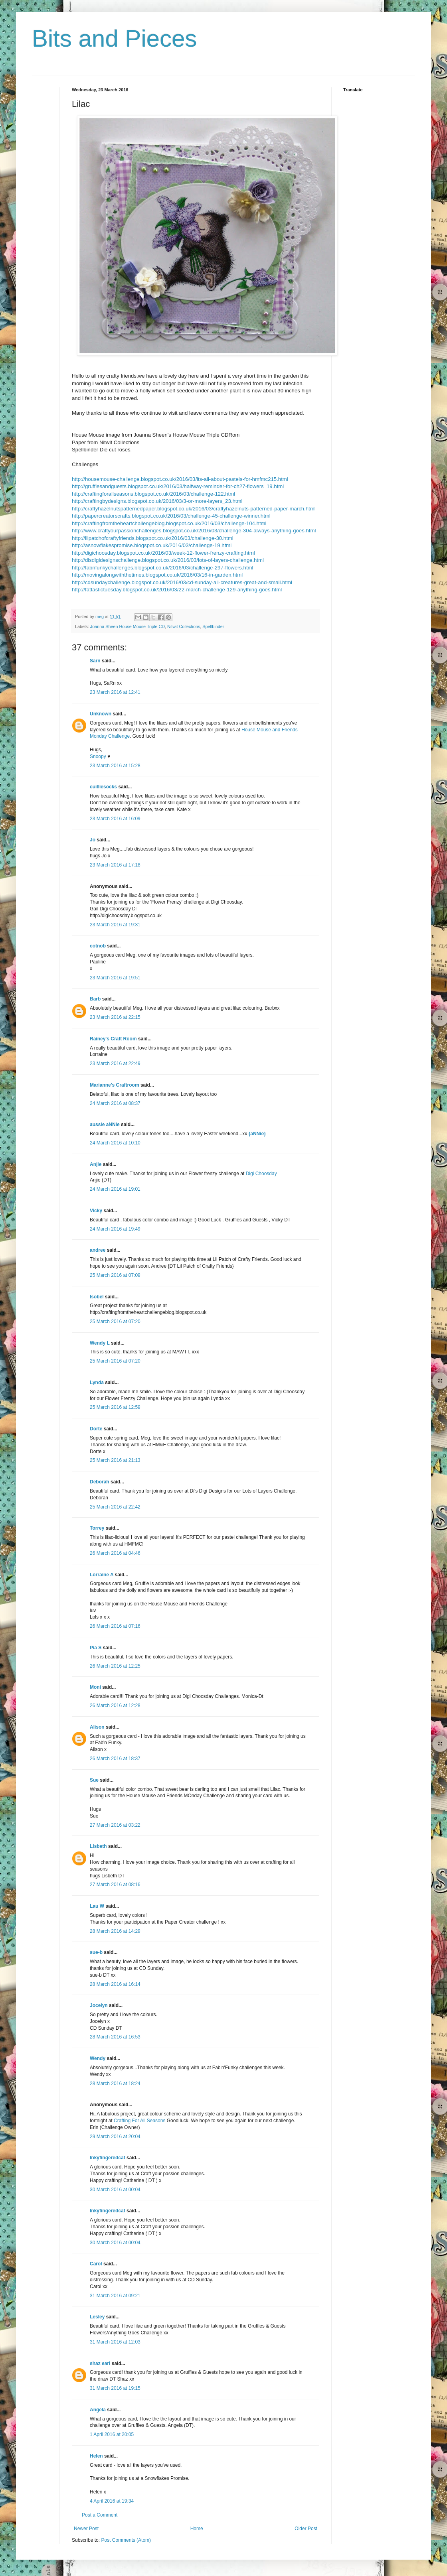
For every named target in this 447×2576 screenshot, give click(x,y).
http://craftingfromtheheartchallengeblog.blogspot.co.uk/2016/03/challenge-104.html (169, 523)
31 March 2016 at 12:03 (115, 2342)
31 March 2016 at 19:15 (115, 2388)
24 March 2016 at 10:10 (115, 1143)
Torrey (97, 1528)
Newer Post (86, 2528)
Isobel (97, 1297)
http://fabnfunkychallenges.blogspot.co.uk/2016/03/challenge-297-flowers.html (162, 568)
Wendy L (100, 1343)
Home (196, 2528)
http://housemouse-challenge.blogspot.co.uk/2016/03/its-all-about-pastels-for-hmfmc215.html (180, 479)
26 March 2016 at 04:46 (115, 1553)
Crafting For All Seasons (140, 2120)
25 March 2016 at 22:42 (115, 1507)
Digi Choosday (261, 1173)
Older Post (306, 2528)
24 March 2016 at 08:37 (115, 1103)
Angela (98, 2410)
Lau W (97, 1906)
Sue (94, 1780)
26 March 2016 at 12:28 (115, 1705)
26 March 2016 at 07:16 (115, 1626)
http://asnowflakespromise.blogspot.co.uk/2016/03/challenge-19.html (151, 545)
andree (97, 1250)
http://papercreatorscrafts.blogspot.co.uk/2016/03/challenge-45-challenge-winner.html (171, 516)
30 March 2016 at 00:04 (115, 2189)
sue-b (96, 1952)
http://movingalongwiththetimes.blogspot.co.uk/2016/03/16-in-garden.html (157, 575)
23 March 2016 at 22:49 (115, 1063)
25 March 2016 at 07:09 (115, 1275)
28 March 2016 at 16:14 (115, 1984)
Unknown (100, 714)
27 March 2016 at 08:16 (115, 1884)
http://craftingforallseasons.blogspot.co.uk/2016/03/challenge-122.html (153, 494)
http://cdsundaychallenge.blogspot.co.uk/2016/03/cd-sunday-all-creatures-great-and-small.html (182, 582)
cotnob (98, 946)
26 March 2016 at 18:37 (115, 1758)
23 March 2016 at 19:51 (115, 978)
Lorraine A (101, 1575)
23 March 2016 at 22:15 (115, 1017)
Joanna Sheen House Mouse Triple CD (127, 626)
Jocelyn (99, 2005)
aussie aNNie (105, 1124)
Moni (95, 1687)
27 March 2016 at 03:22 (115, 1825)
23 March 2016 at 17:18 (115, 865)
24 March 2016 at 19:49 (115, 1229)
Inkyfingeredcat (107, 2157)
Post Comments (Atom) (126, 2540)
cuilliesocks (103, 787)
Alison (97, 1727)
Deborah (99, 1482)
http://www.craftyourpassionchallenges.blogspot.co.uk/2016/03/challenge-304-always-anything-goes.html (194, 531)
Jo (92, 840)
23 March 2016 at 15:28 (115, 765)
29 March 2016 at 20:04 (115, 2136)
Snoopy (98, 756)
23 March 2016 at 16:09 (115, 818)
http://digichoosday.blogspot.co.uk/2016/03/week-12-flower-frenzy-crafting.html (163, 553)
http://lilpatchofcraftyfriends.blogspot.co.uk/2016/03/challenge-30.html (152, 538)
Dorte (96, 1429)
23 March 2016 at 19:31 (115, 925)
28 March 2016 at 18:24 (115, 2083)
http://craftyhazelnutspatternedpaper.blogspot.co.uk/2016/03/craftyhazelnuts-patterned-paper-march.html (194, 509)
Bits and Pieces (114, 38)
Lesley (97, 2317)
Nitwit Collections (183, 626)
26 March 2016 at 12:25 (115, 1666)
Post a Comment (99, 2515)
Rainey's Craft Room (113, 1039)
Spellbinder (213, 626)
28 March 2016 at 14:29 (115, 1931)
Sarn (95, 661)
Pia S (95, 1647)
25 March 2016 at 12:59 (115, 1407)
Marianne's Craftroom (114, 1085)
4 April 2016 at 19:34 (112, 2501)
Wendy (97, 2058)
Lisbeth (98, 1846)
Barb (95, 999)
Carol (96, 2264)
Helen (96, 2456)
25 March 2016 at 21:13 (115, 1460)
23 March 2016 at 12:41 (115, 692)
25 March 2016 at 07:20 (115, 1321)
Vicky (96, 1210)
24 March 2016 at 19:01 (115, 1189)
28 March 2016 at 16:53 (115, 2037)
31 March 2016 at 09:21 (115, 2295)
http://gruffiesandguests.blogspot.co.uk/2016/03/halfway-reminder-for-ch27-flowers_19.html (178, 486)
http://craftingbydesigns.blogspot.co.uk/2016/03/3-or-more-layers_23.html (157, 501)
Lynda (97, 1382)
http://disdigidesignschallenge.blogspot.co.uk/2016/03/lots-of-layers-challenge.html (168, 560)
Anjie (95, 1164)
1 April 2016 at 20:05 (112, 2434)
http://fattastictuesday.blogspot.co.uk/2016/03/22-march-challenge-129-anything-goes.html (177, 590)
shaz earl (100, 2363)
